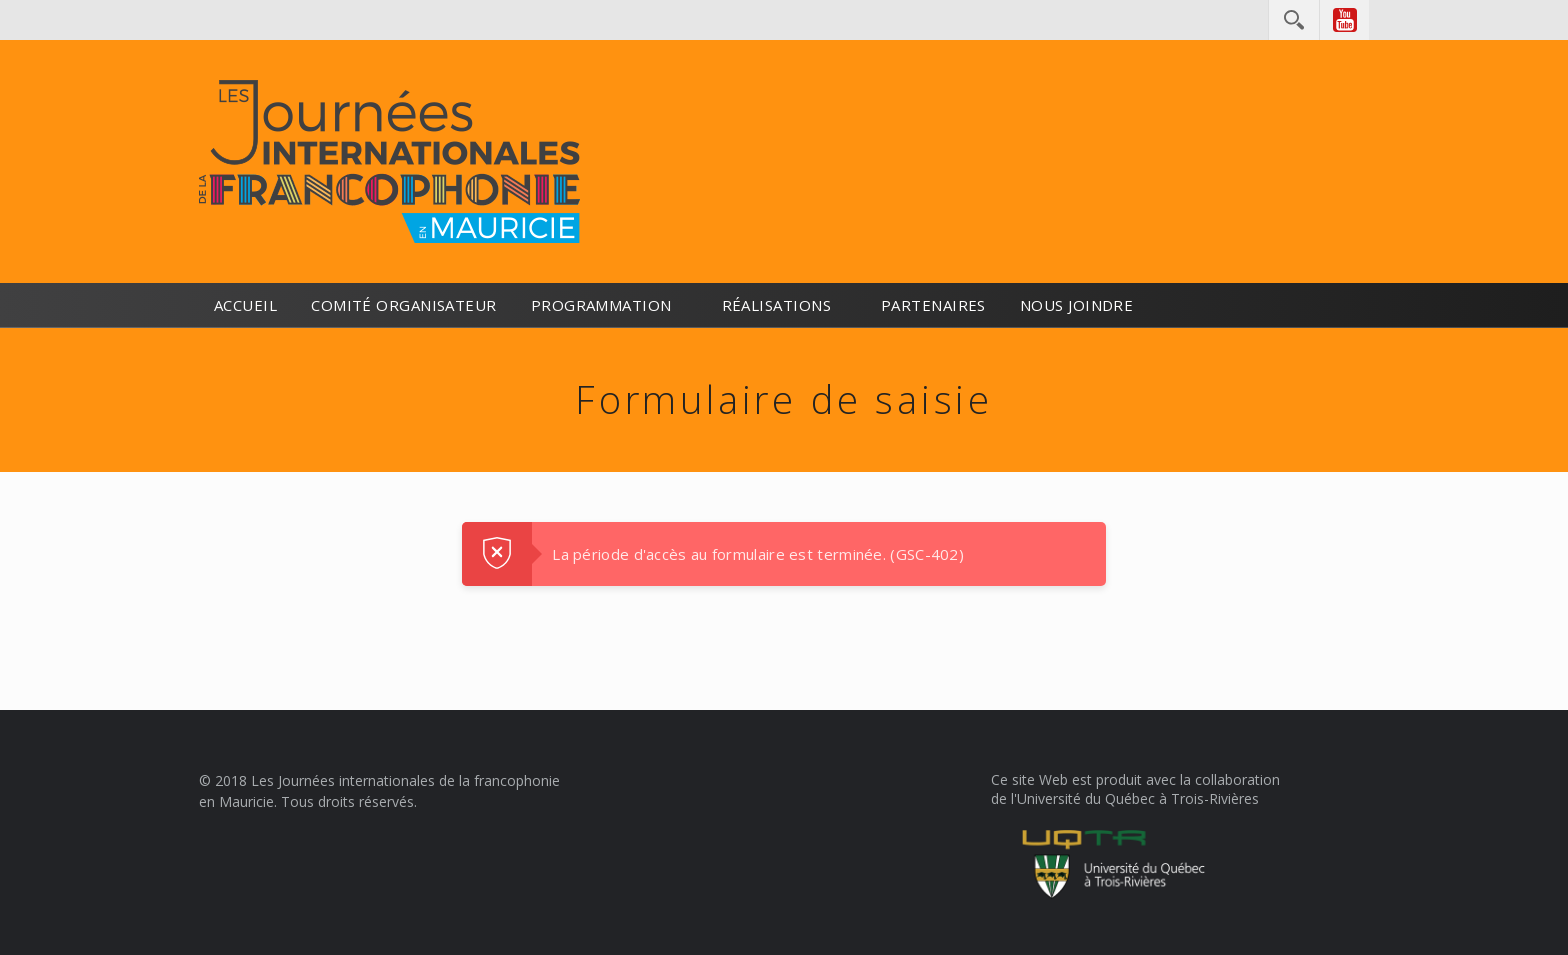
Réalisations (776, 305)
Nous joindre (1076, 305)
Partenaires (933, 305)
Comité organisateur (404, 305)
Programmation (601, 305)
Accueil (245, 305)
